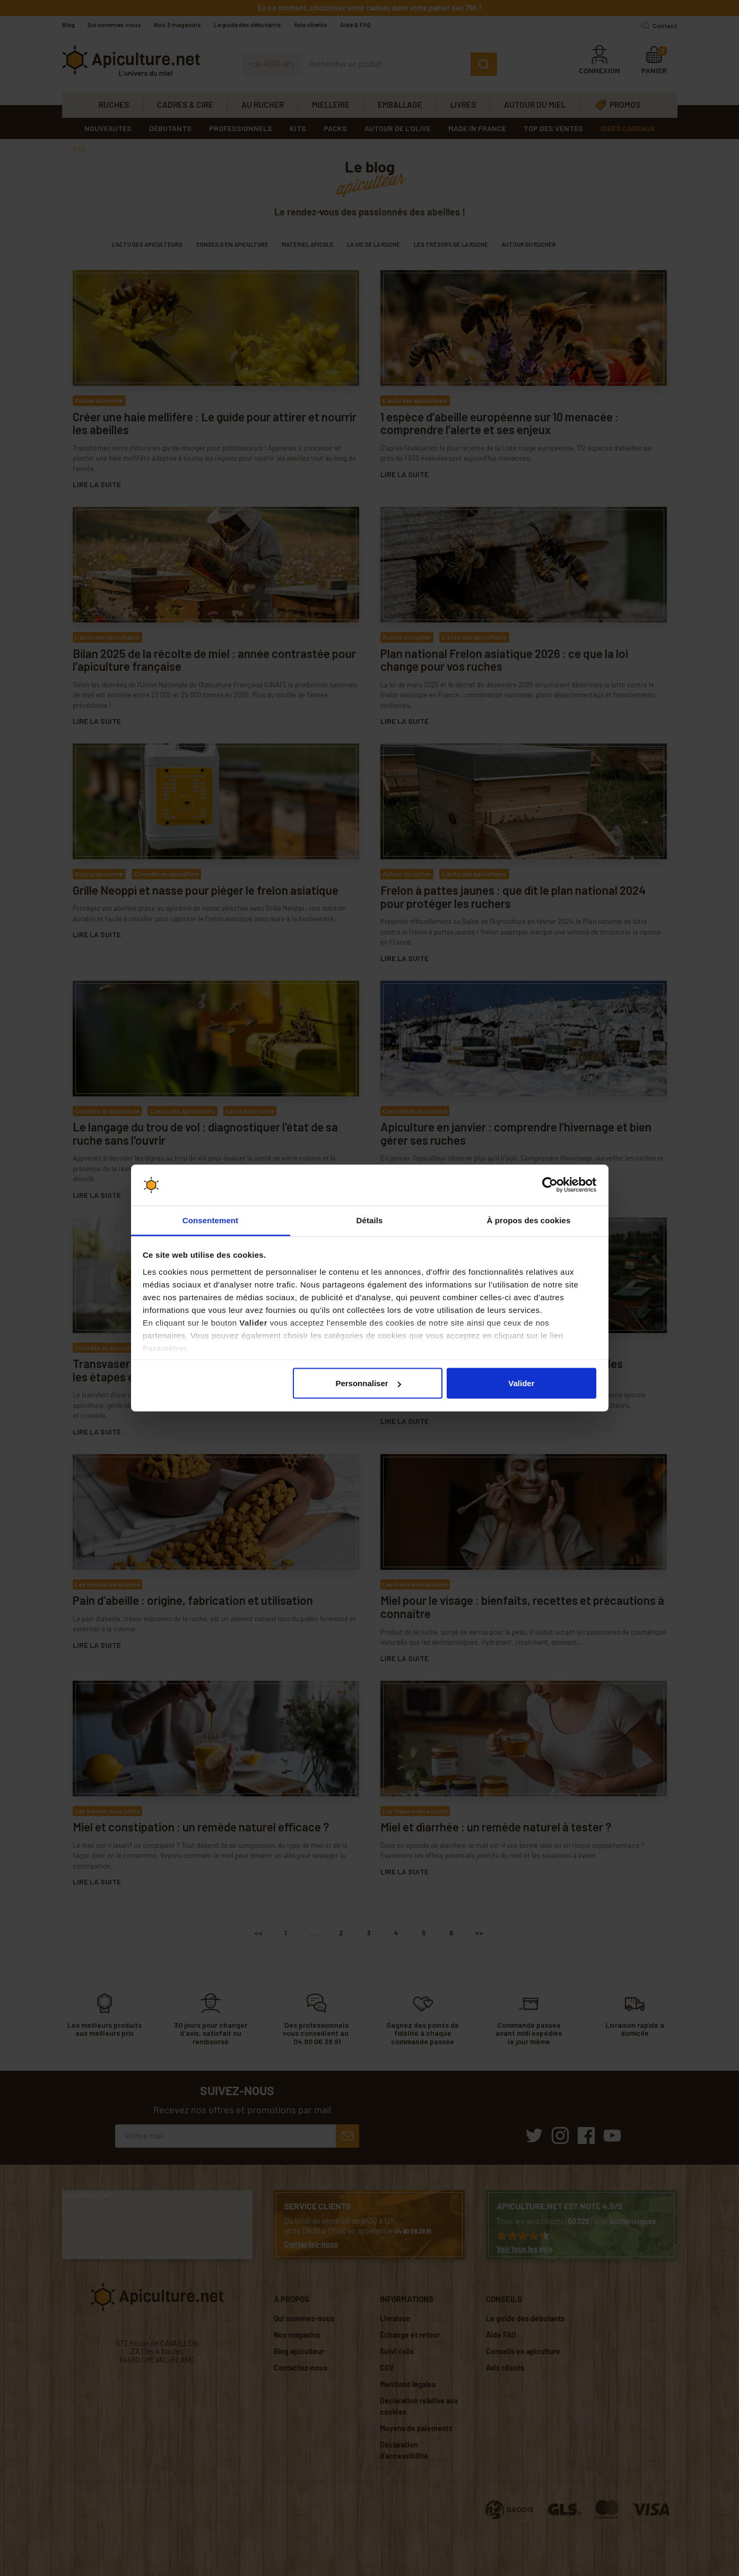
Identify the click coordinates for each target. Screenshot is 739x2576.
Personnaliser (368, 1383)
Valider (521, 1383)
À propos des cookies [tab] (529, 1219)
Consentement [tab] (210, 1219)
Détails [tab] (370, 1219)
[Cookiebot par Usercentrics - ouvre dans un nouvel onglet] (549, 1185)
